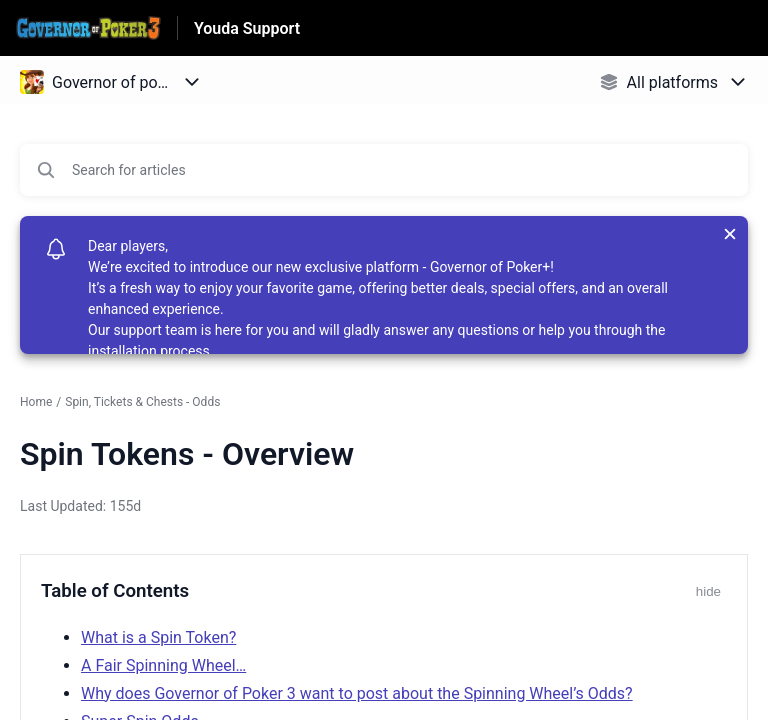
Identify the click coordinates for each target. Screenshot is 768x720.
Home (36, 402)
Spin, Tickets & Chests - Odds (142, 402)
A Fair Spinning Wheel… (163, 665)
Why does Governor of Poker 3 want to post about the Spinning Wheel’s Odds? (357, 693)
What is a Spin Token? (158, 637)
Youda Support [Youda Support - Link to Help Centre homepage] (247, 28)
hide (708, 591)
